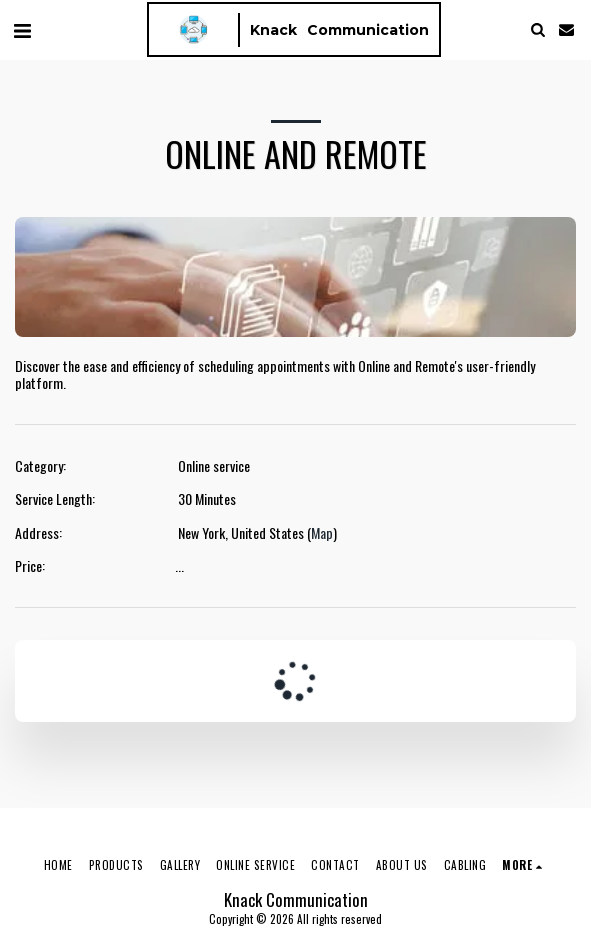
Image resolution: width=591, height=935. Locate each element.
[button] (22, 29)
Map (322, 532)
